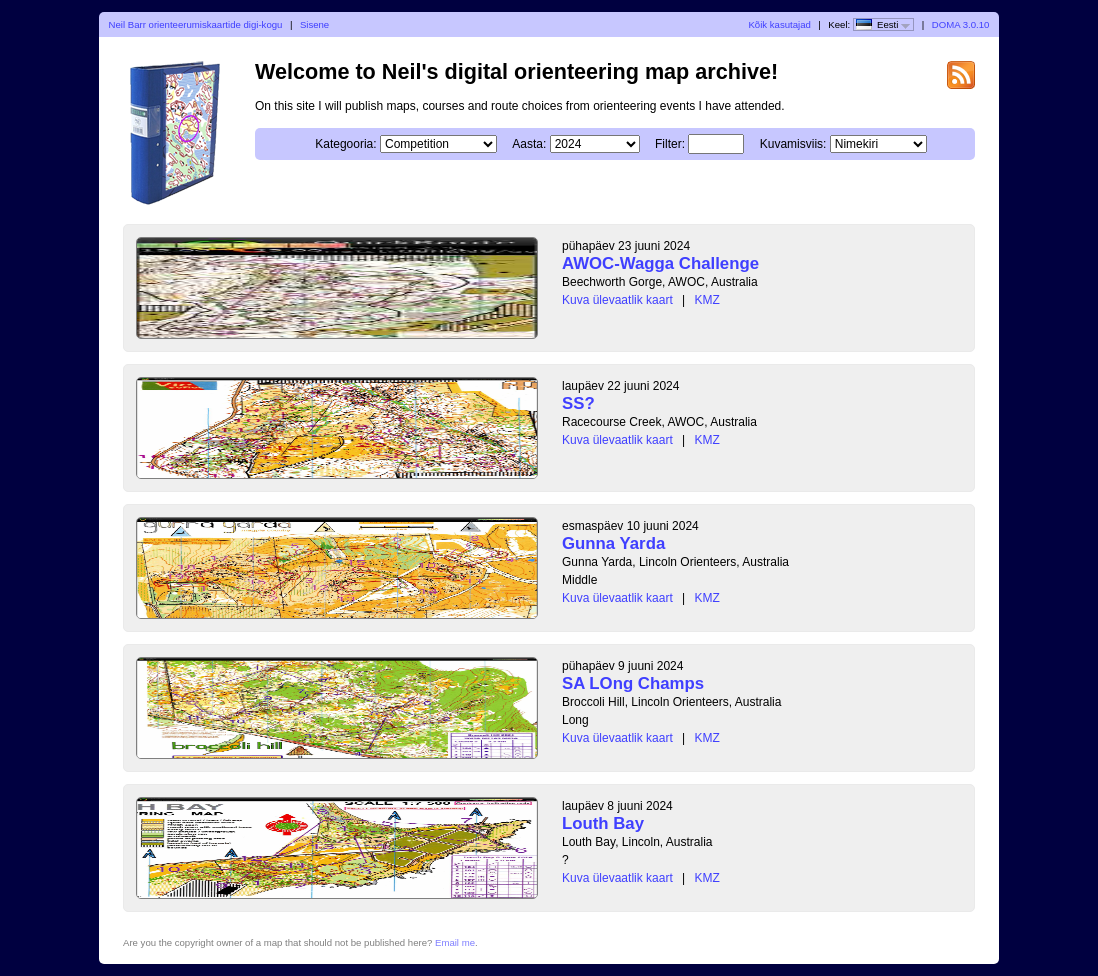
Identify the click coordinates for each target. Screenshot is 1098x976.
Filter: (670, 144)
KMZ (707, 300)
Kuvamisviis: (793, 144)
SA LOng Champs (633, 683)
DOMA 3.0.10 (961, 24)
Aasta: (529, 144)
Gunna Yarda (613, 543)
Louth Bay (603, 823)
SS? (578, 403)
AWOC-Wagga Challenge (660, 263)
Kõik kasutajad (779, 24)
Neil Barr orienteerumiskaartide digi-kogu (196, 24)
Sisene (314, 24)
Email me (455, 942)
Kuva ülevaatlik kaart (617, 300)
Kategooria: (345, 144)
